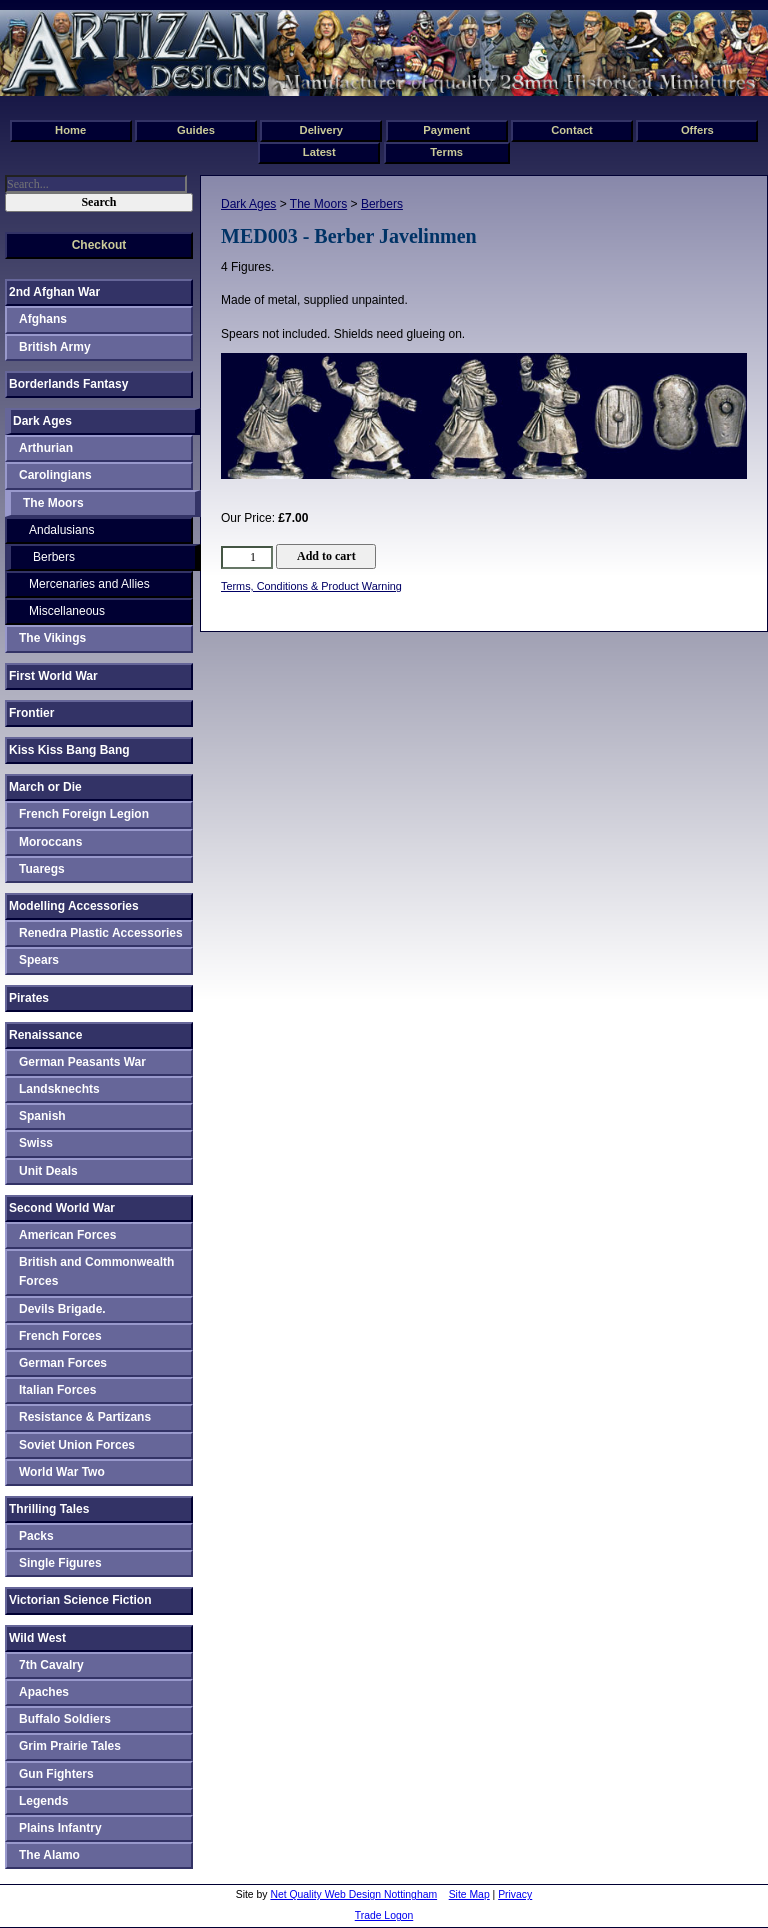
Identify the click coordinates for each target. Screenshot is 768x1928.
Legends (43, 1801)
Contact (572, 130)
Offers (697, 130)
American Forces (67, 1235)
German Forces (63, 1363)
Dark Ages (248, 204)
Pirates (29, 998)
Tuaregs (42, 869)
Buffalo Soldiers (65, 1719)
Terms (446, 152)
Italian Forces (57, 1390)
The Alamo (49, 1855)
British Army (55, 347)
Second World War (62, 1208)
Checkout (99, 245)
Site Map (469, 1894)
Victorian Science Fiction (80, 1600)
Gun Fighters (56, 1774)
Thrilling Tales (49, 1509)
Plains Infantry (60, 1828)
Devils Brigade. (62, 1309)
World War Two (62, 1472)
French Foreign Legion (84, 814)
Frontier (31, 713)
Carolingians (55, 475)
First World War (53, 676)
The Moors (318, 204)
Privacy (515, 1894)
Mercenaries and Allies (89, 584)
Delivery (322, 130)
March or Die (45, 787)
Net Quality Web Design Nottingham (353, 1894)
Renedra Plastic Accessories (101, 933)
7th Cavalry (51, 1665)
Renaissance (45, 1035)
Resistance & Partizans (85, 1417)
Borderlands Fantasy (68, 384)
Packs (36, 1536)
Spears (39, 960)
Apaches (44, 1692)
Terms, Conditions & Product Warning (311, 586)
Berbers (382, 204)
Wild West (37, 1638)
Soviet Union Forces (77, 1445)
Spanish (42, 1116)
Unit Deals (48, 1171)
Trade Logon (384, 1915)
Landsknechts (59, 1089)
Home (70, 130)
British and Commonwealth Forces (96, 1271)
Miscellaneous (67, 611)
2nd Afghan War (54, 292)
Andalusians (61, 530)
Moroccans (50, 842)
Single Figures (60, 1563)
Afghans (43, 319)
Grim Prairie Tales (70, 1746)
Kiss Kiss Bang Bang (69, 750)
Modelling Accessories (74, 906)
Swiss (36, 1143)
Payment (446, 130)
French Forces (60, 1336)
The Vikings (52, 638)
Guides (196, 130)
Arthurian (46, 448)
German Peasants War (82, 1062)
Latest (319, 152)
